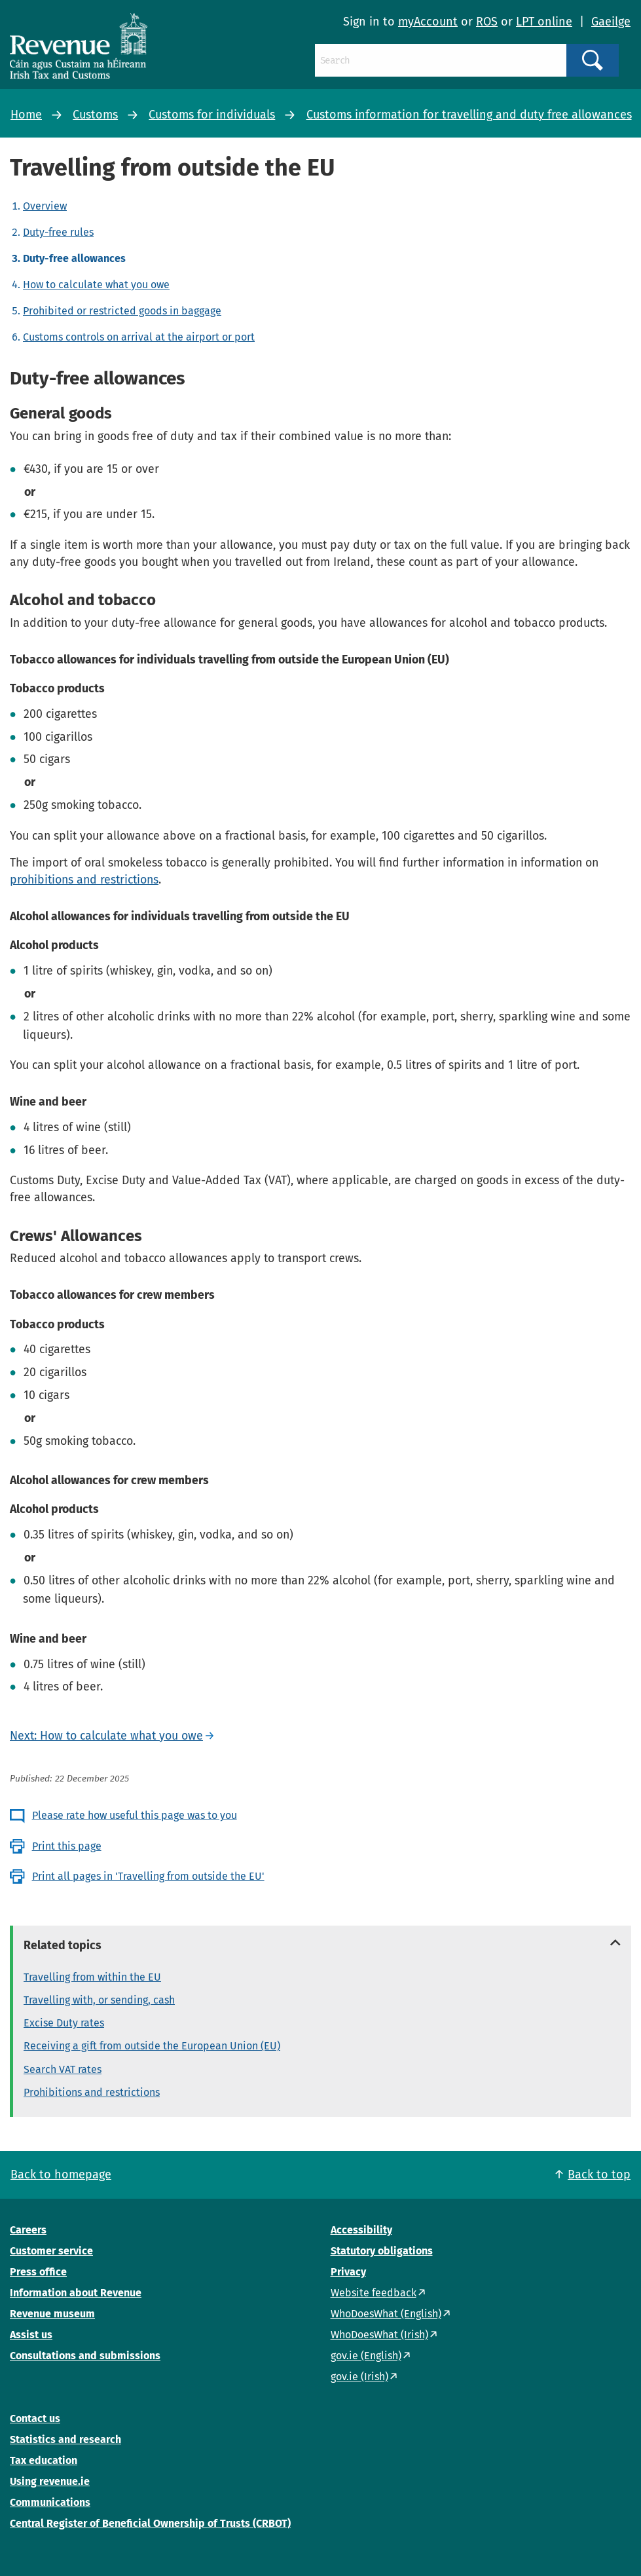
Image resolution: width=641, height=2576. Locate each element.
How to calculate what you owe (96, 284)
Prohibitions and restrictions (92, 2092)
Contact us (35, 2418)
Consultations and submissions (85, 2355)
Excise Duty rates (64, 2023)
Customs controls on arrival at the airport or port (139, 337)
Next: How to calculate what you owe (106, 1735)
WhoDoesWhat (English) (386, 2313)
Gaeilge (611, 21)
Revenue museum (52, 2313)
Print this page (66, 1846)
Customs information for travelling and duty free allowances (469, 114)
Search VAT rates (62, 2069)
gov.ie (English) (366, 2355)
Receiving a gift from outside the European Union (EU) (152, 2046)
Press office (38, 2272)
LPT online (544, 21)
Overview (45, 206)
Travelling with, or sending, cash (99, 2000)
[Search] (440, 60)
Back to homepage (60, 2174)
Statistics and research (65, 2439)
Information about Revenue (75, 2293)
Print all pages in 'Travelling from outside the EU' (148, 1876)
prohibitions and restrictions (84, 879)
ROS (487, 21)
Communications (50, 2502)
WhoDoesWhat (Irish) (379, 2334)
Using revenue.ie (50, 2481)
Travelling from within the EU (92, 1977)
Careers (28, 2230)
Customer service (51, 2251)
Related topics (62, 1945)
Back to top (599, 2174)
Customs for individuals (212, 114)
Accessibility (361, 2230)
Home (26, 114)
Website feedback (373, 2293)
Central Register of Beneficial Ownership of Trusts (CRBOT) (150, 2523)
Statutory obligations (382, 2251)
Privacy (348, 2272)
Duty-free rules (58, 232)
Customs (95, 114)
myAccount (428, 21)
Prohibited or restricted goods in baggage (122, 311)
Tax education (43, 2460)
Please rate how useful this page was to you (134, 1815)
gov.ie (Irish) (359, 2376)
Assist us (31, 2334)
